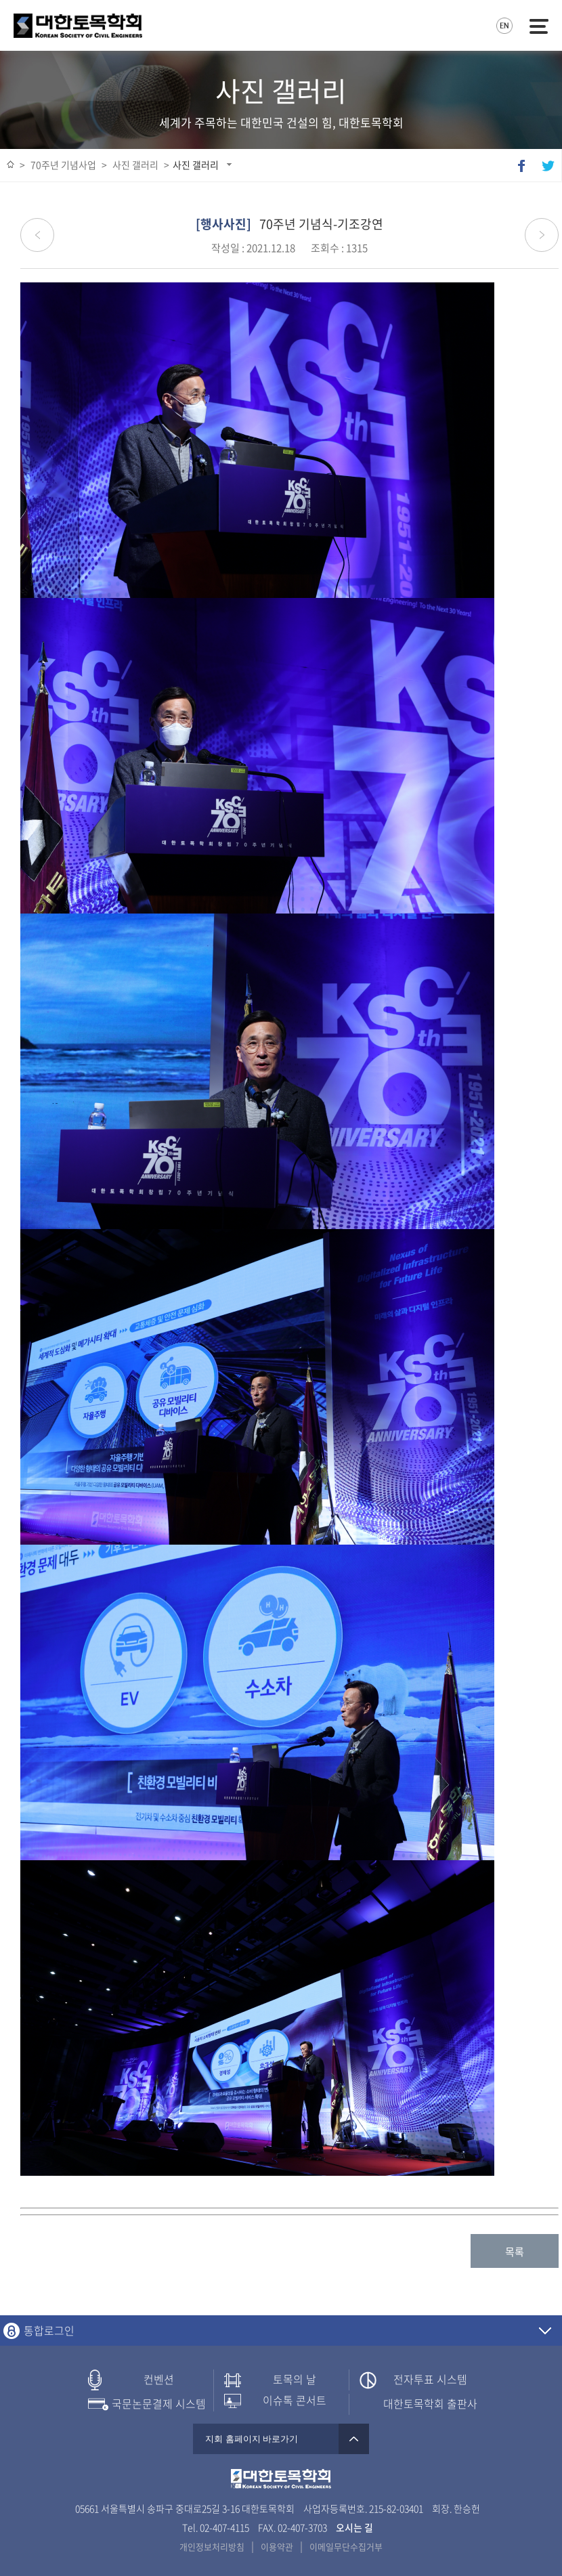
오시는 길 (354, 2527)
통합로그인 (49, 2330)
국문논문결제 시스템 (159, 2403)
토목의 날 (294, 2379)
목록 (514, 2251)
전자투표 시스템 (430, 2379)
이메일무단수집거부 (346, 2546)
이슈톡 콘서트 (294, 2400)
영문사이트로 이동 (504, 26)
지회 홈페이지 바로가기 (281, 2439)
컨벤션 (159, 2379)
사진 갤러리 (196, 164)
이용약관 (277, 2546)
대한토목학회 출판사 (430, 2403)
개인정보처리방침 (211, 2546)
